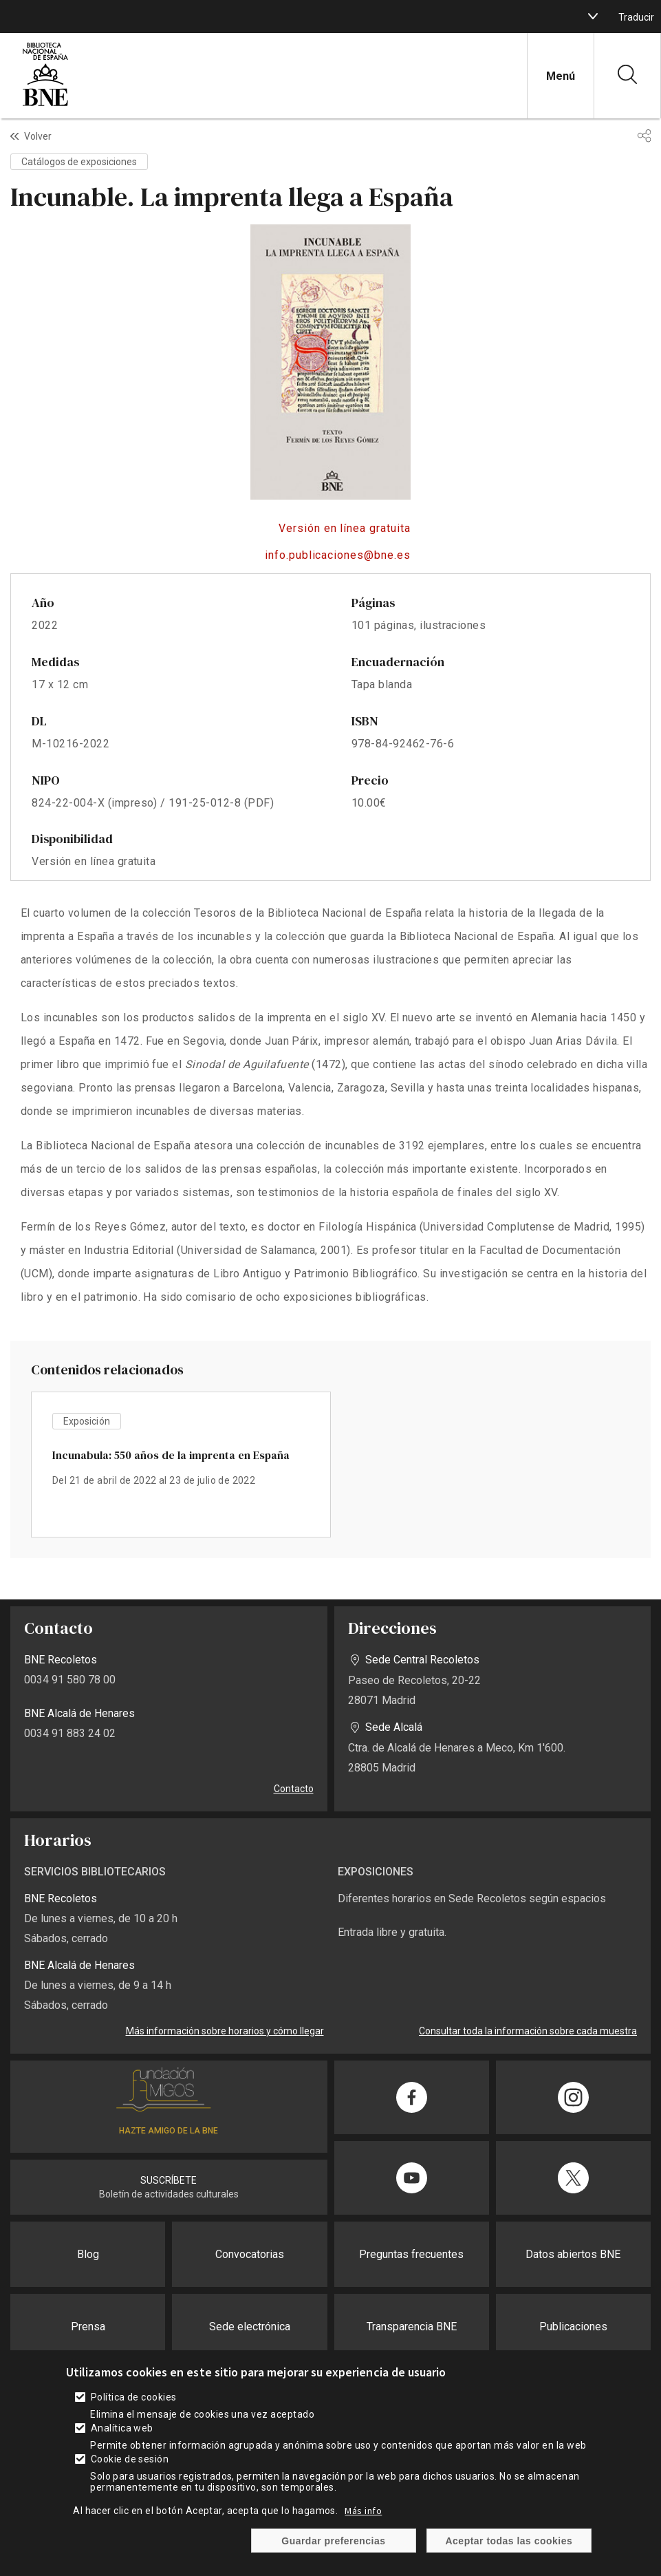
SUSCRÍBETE (168, 2180)
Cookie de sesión (130, 2459)
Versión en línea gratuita (345, 528)
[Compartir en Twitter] (573, 2178)
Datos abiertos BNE (572, 2254)
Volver (38, 136)
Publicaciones (573, 2326)
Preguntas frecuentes (411, 2254)
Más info (363, 2510)
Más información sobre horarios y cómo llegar (225, 2030)
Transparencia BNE (412, 2326)
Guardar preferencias (333, 2540)
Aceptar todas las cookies (509, 2540)
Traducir (636, 17)
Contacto (294, 1788)
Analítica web (122, 2428)
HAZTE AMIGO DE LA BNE (168, 2131)
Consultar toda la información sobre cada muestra (528, 2030)
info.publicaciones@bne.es (338, 555)
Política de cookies (134, 2397)
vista (181, 1464)
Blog (88, 2254)
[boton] (593, 16)
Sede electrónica (249, 2326)
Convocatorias (249, 2254)
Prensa (88, 2326)
